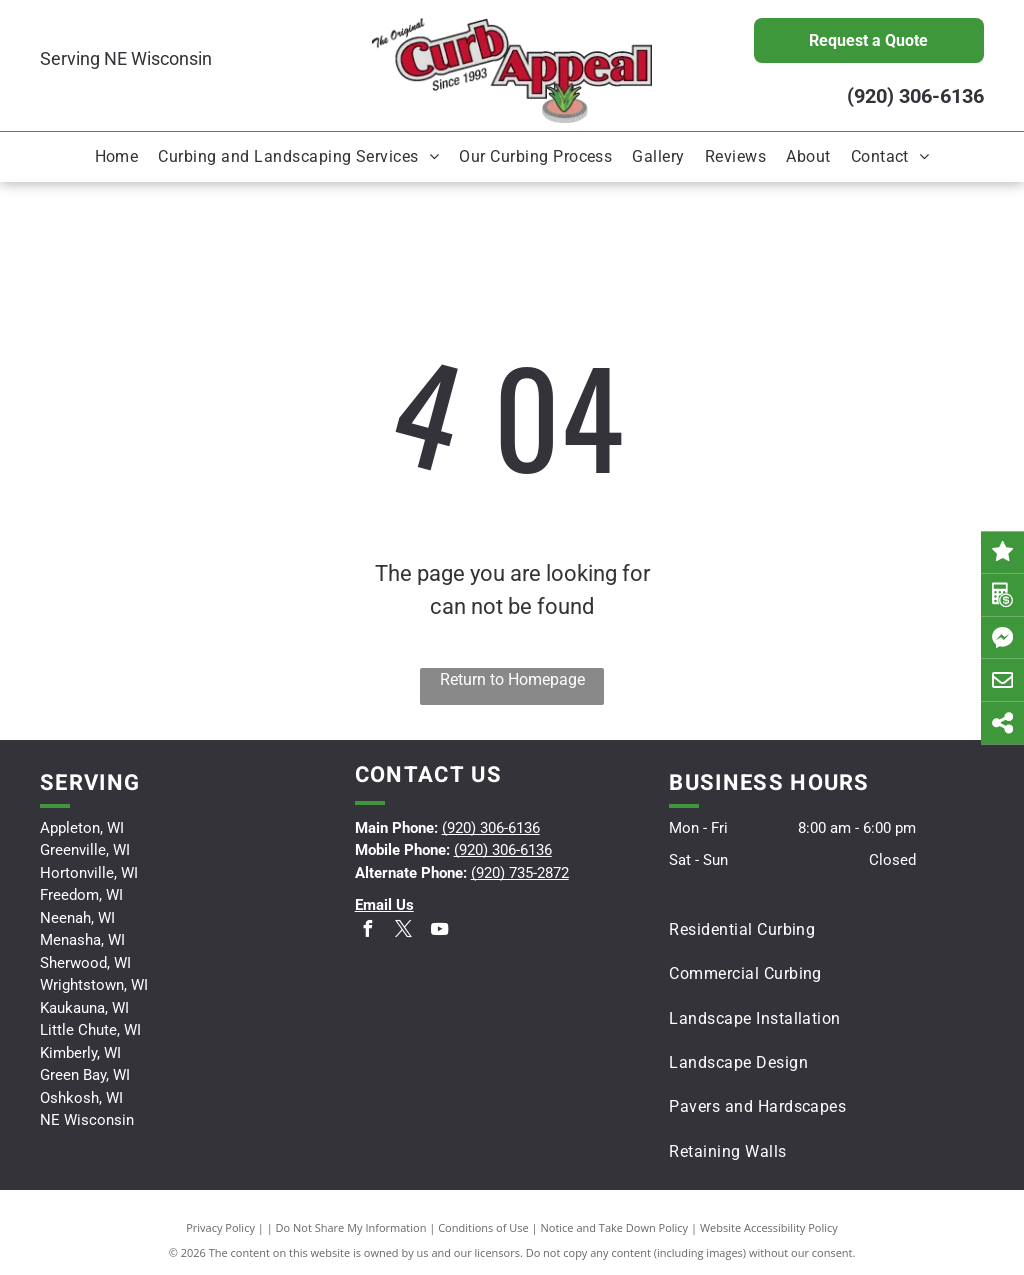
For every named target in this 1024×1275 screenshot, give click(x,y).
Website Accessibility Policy (769, 1227)
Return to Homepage (512, 679)
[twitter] (404, 931)
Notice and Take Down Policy (615, 1227)
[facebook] (368, 931)
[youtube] (440, 931)
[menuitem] (117, 157)
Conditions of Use (483, 1227)
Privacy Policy (220, 1227)
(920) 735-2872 (520, 873)
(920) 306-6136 (915, 96)
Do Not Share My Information (351, 1227)
